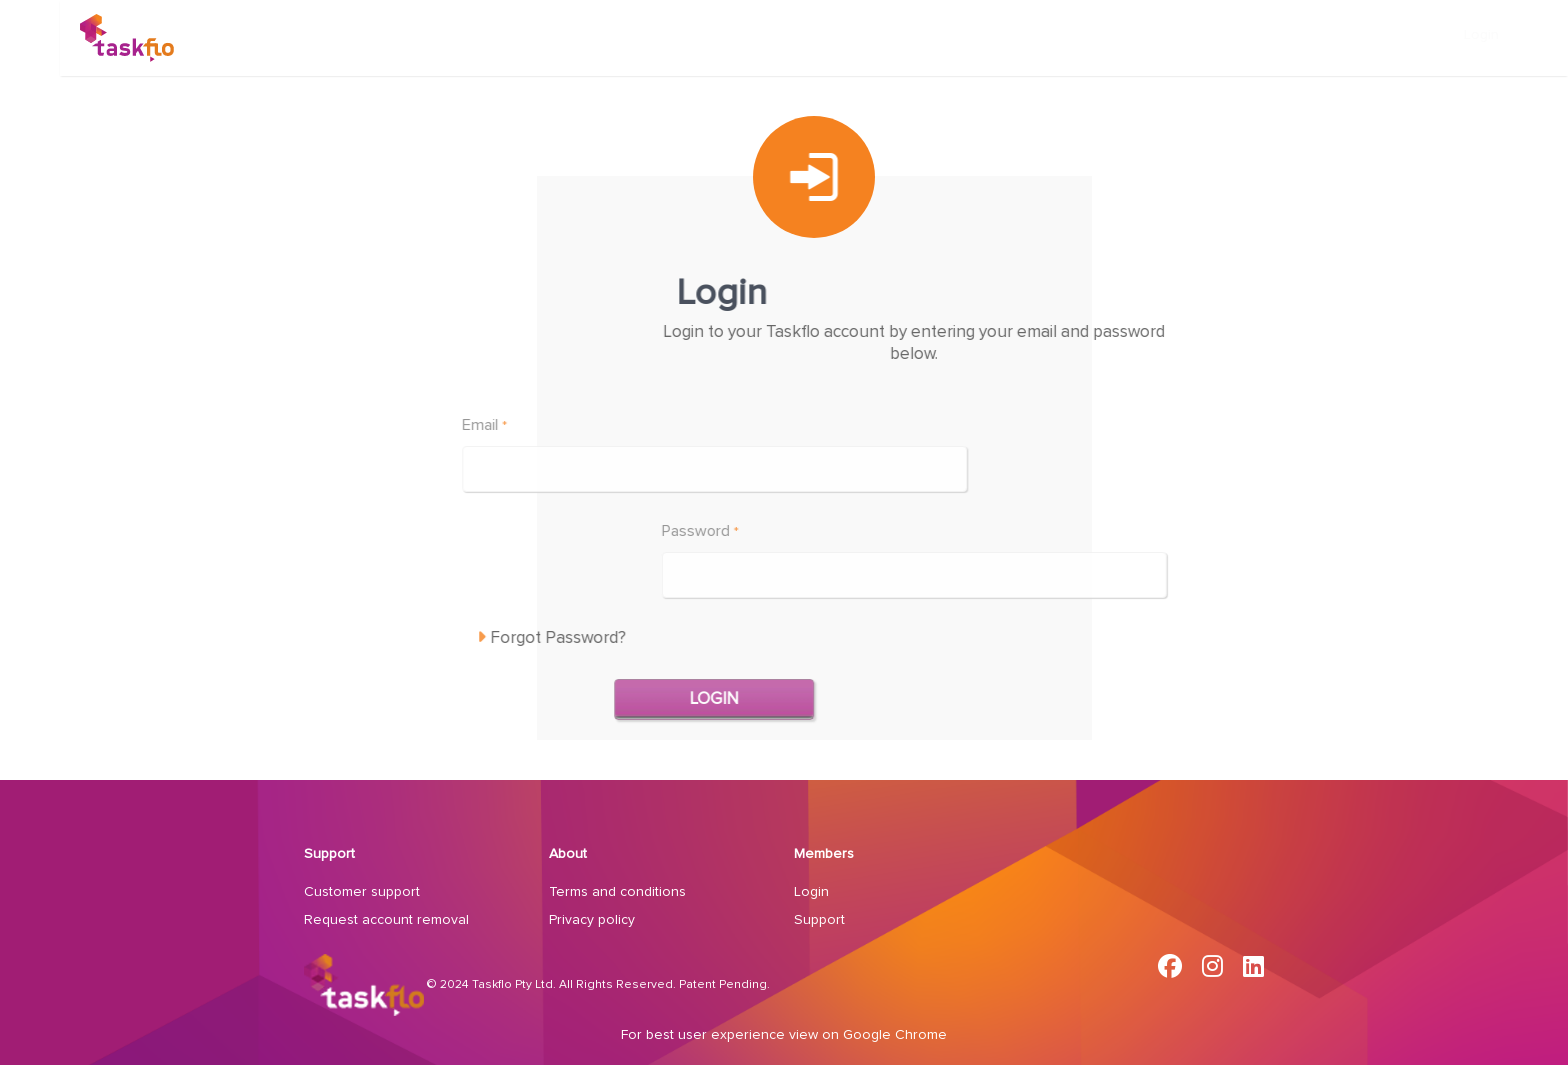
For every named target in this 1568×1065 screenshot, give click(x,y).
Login (1502, 35)
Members (824, 854)
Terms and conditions (617, 892)
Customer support (362, 892)
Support (329, 854)
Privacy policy (592, 920)
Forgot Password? (465, 637)
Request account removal (386, 920)
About (568, 854)
